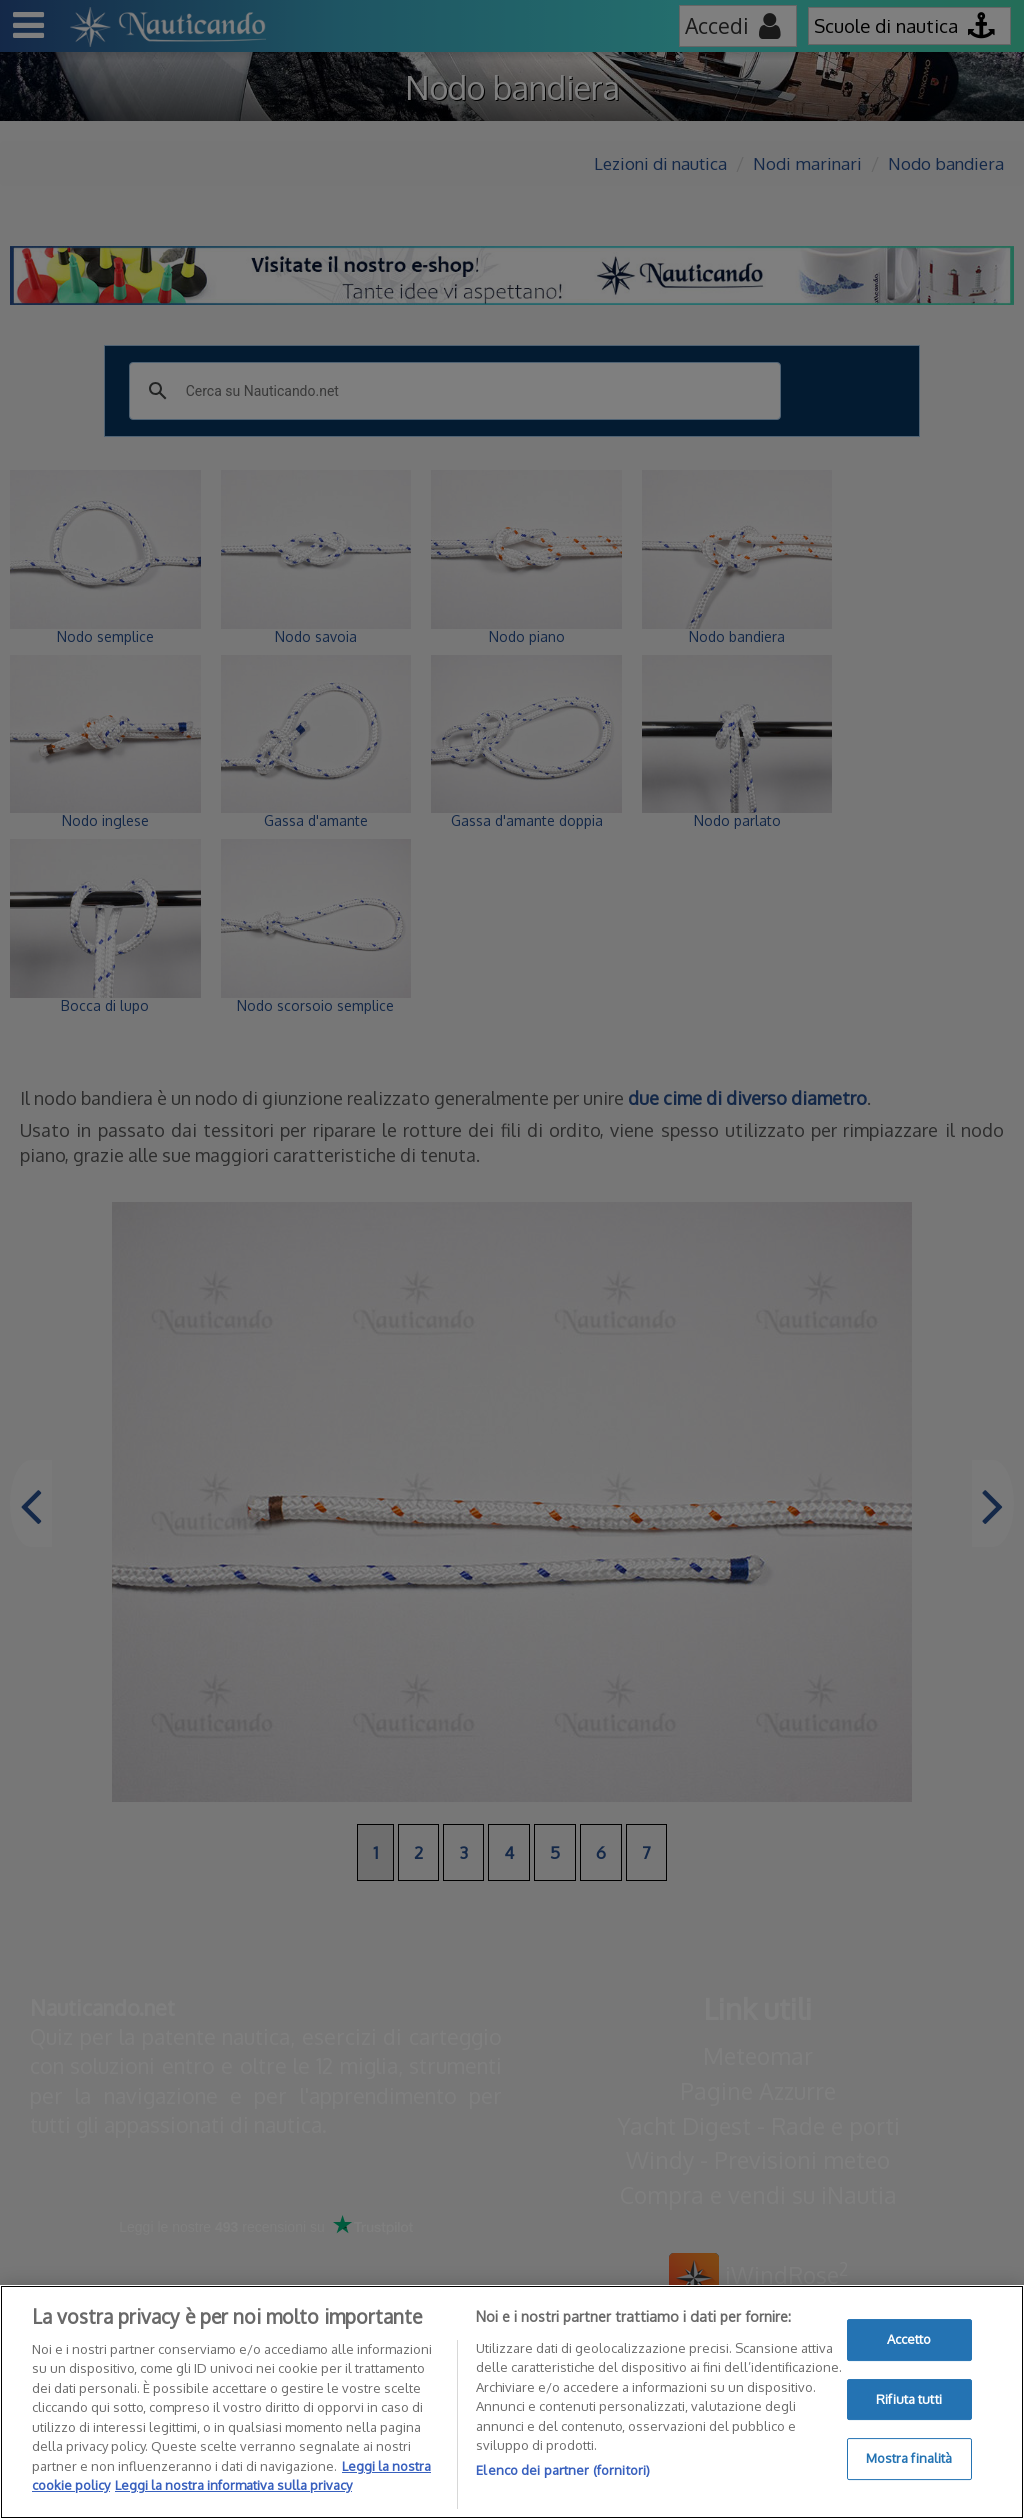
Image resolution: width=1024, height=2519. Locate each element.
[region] (512, 2402)
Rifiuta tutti (909, 2399)
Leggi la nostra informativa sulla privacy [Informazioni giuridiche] (233, 2485)
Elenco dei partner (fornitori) (563, 2470)
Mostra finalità (909, 2458)
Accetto (909, 2339)
